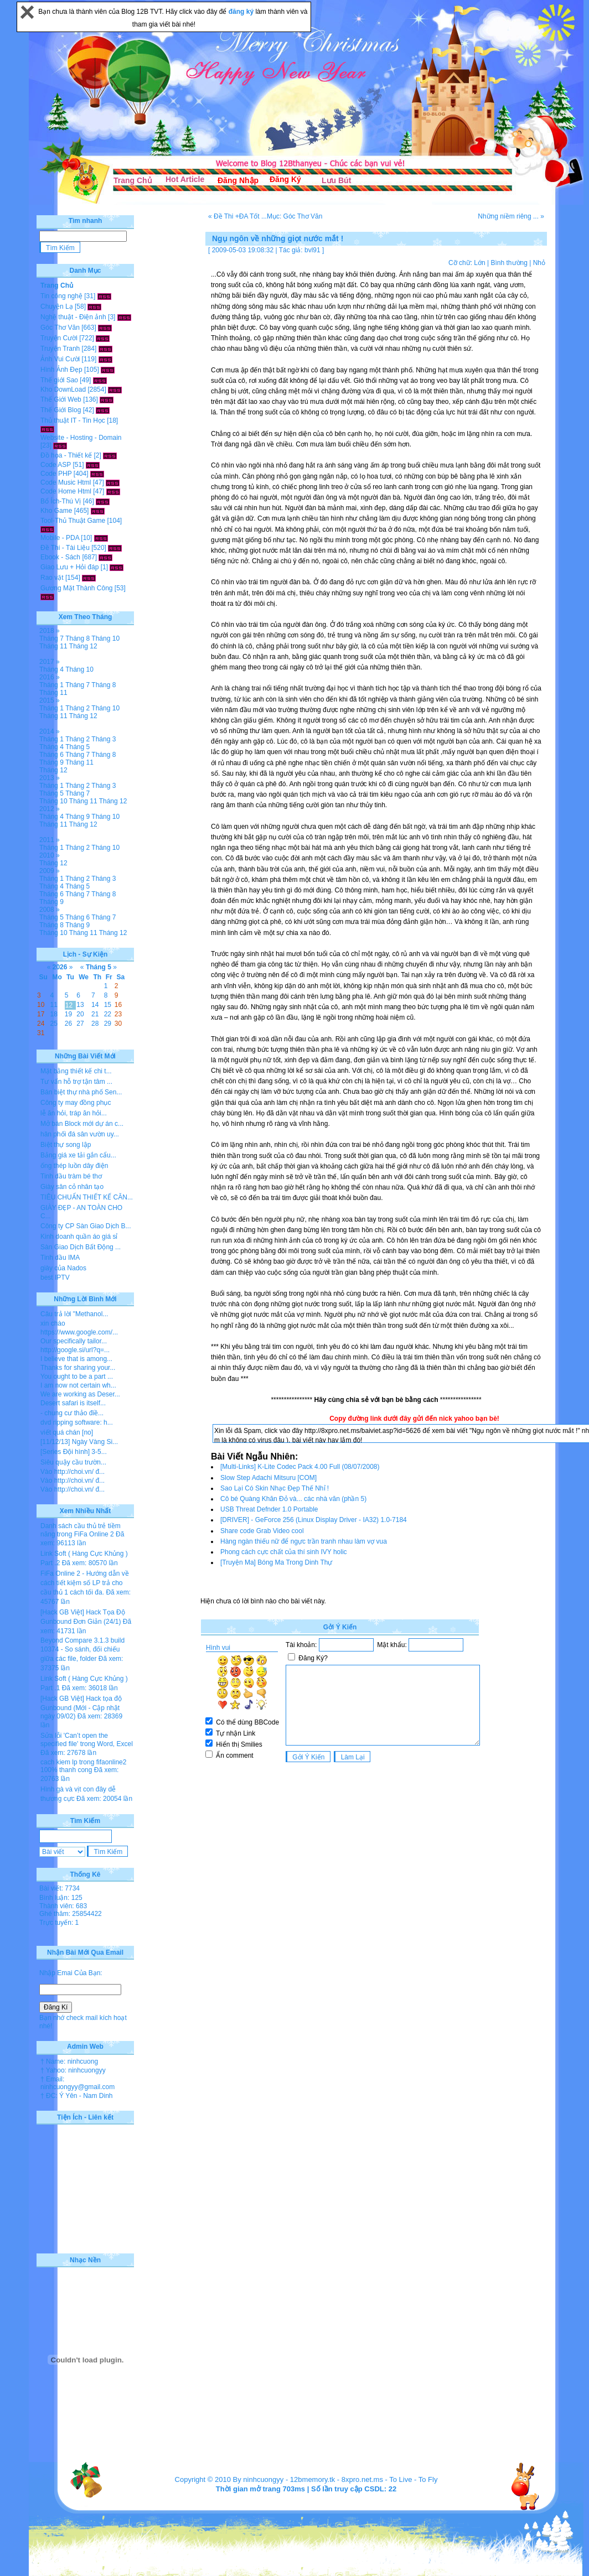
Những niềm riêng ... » (511, 216)
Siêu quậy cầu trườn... (73, 1462)
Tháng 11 (53, 646)
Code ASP (55, 465)
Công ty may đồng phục (75, 1103)
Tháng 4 (51, 669)
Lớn (479, 263)
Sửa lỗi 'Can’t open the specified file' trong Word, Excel (86, 1740)
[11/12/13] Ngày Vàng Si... (79, 1442)
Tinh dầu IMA (60, 1257)
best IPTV (55, 1277)
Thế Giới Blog (60, 410)
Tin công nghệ (61, 296)
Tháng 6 (51, 755)
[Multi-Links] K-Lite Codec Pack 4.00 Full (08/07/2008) (299, 1467)
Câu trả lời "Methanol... (74, 1314)
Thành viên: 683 (63, 1906)
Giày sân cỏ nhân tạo (72, 1187)
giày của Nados (63, 1268)
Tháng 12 (83, 646)
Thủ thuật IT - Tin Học (72, 420)
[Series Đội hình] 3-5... (73, 1452)
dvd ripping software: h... (76, 1422)
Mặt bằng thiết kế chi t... (76, 1071)
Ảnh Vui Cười (60, 359)
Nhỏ (539, 263)
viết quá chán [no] (66, 1432)
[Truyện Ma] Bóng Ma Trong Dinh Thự (276, 1562)
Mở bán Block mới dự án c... (81, 1124)
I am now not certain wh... (78, 1385)
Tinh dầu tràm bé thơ (71, 1176)
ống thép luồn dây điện (74, 1166)
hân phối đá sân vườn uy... (79, 1134)
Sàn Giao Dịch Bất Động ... (80, 1247)
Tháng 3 (103, 739)
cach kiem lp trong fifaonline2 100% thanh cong (83, 1766)
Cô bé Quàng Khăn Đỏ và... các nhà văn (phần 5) (293, 1499)
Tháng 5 (77, 747)
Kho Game (56, 511)
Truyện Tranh (60, 348)
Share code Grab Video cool (262, 1531)
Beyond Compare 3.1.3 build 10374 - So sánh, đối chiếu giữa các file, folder (82, 1650)
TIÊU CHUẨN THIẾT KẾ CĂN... (86, 1197)
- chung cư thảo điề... (72, 1413)
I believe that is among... (76, 1359)
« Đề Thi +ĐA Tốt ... (237, 216)
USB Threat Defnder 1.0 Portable (269, 1509)
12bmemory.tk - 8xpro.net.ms (336, 2479)
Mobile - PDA (59, 538)
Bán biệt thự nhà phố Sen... (81, 1092)
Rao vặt (52, 577)
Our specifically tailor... (73, 1341)
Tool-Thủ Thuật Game (72, 520)
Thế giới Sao (59, 380)
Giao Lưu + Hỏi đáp (69, 567)
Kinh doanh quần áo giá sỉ (78, 1236)
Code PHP (55, 473)
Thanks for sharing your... (77, 1368)
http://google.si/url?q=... (75, 1350)
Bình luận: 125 (60, 1898)
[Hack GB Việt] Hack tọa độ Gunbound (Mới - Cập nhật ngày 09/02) (81, 1707)
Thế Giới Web (60, 399)
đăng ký (242, 11)
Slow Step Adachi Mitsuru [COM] (268, 1478)
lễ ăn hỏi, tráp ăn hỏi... (73, 1113)
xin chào (52, 1323)
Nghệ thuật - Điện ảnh (73, 317)
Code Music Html (65, 482)
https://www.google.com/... (79, 1332)
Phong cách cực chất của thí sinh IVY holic (283, 1552)
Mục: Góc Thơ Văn (294, 216)
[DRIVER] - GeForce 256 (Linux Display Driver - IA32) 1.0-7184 (313, 1520)
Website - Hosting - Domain (81, 438)
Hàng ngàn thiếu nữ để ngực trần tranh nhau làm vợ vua (303, 1541)
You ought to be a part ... (76, 1376)
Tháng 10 (105, 638)
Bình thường (508, 263)
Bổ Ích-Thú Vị (60, 501)
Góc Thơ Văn (60, 327)
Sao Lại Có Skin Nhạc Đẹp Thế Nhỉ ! (274, 1488)
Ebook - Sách (60, 557)
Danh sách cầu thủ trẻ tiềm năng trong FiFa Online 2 (80, 1530)
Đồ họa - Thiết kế (66, 455)
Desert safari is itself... (73, 1403)
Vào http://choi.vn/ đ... (72, 1472)
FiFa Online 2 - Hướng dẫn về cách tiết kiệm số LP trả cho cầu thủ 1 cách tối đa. (84, 1583)
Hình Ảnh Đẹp (61, 369)
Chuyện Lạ (56, 306)
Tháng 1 (51, 685)
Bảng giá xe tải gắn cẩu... (78, 1155)
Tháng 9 (51, 762)
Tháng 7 (51, 638)
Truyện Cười (59, 338)
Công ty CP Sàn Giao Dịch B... (85, 1226)
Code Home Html (65, 491)
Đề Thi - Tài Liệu (65, 548)
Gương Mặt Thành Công (76, 588)
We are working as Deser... (80, 1394)
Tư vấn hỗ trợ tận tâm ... (76, 1082)
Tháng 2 (77, 708)
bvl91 (312, 250)
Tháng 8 (77, 638)
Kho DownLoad (63, 389)
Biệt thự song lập (65, 1145)
